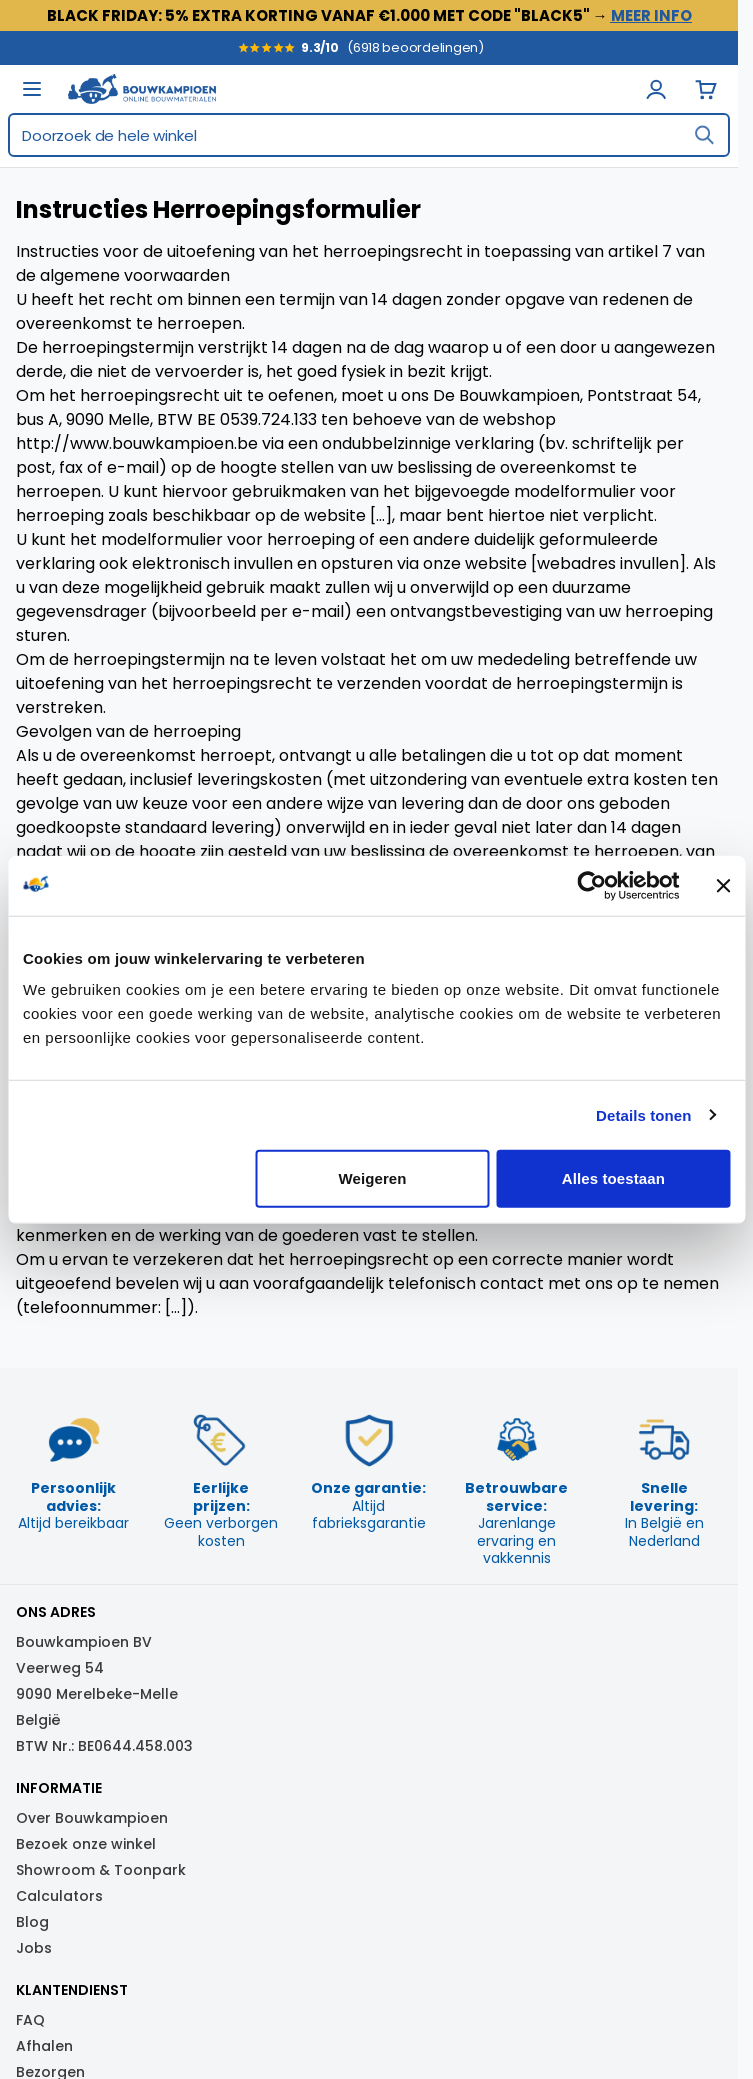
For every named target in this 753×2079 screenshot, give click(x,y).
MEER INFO (651, 15)
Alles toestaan (613, 1178)
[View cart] (706, 89)
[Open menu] (32, 89)
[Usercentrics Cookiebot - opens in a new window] (591, 885)
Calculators (59, 1896)
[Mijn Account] (656, 89)
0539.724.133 (268, 419)
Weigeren (373, 1178)
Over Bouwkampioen (92, 1818)
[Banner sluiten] (723, 885)
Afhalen (44, 2046)
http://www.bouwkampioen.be (137, 443)
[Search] (704, 135)
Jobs (34, 1948)
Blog (32, 1922)
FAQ (30, 2020)
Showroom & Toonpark (101, 1870)
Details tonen (643, 1114)
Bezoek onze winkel (86, 1844)
